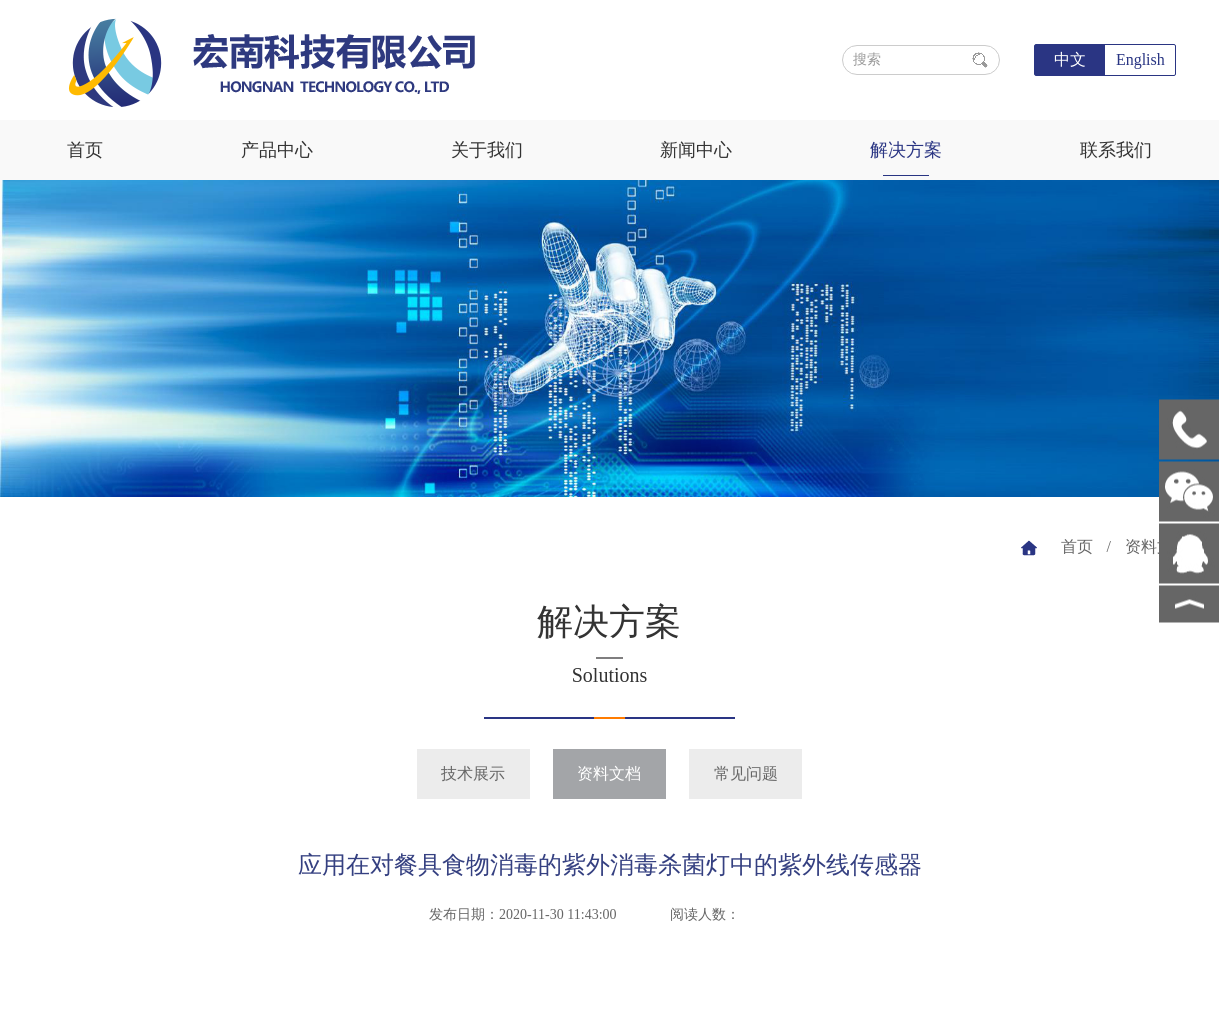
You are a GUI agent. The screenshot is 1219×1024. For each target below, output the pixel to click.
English (1140, 59)
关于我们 (487, 150)
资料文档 (1157, 546)
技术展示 (473, 773)
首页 (85, 150)
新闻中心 (696, 150)
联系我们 (1116, 150)
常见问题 (746, 773)
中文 (1070, 59)
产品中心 (277, 150)
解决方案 (906, 150)
